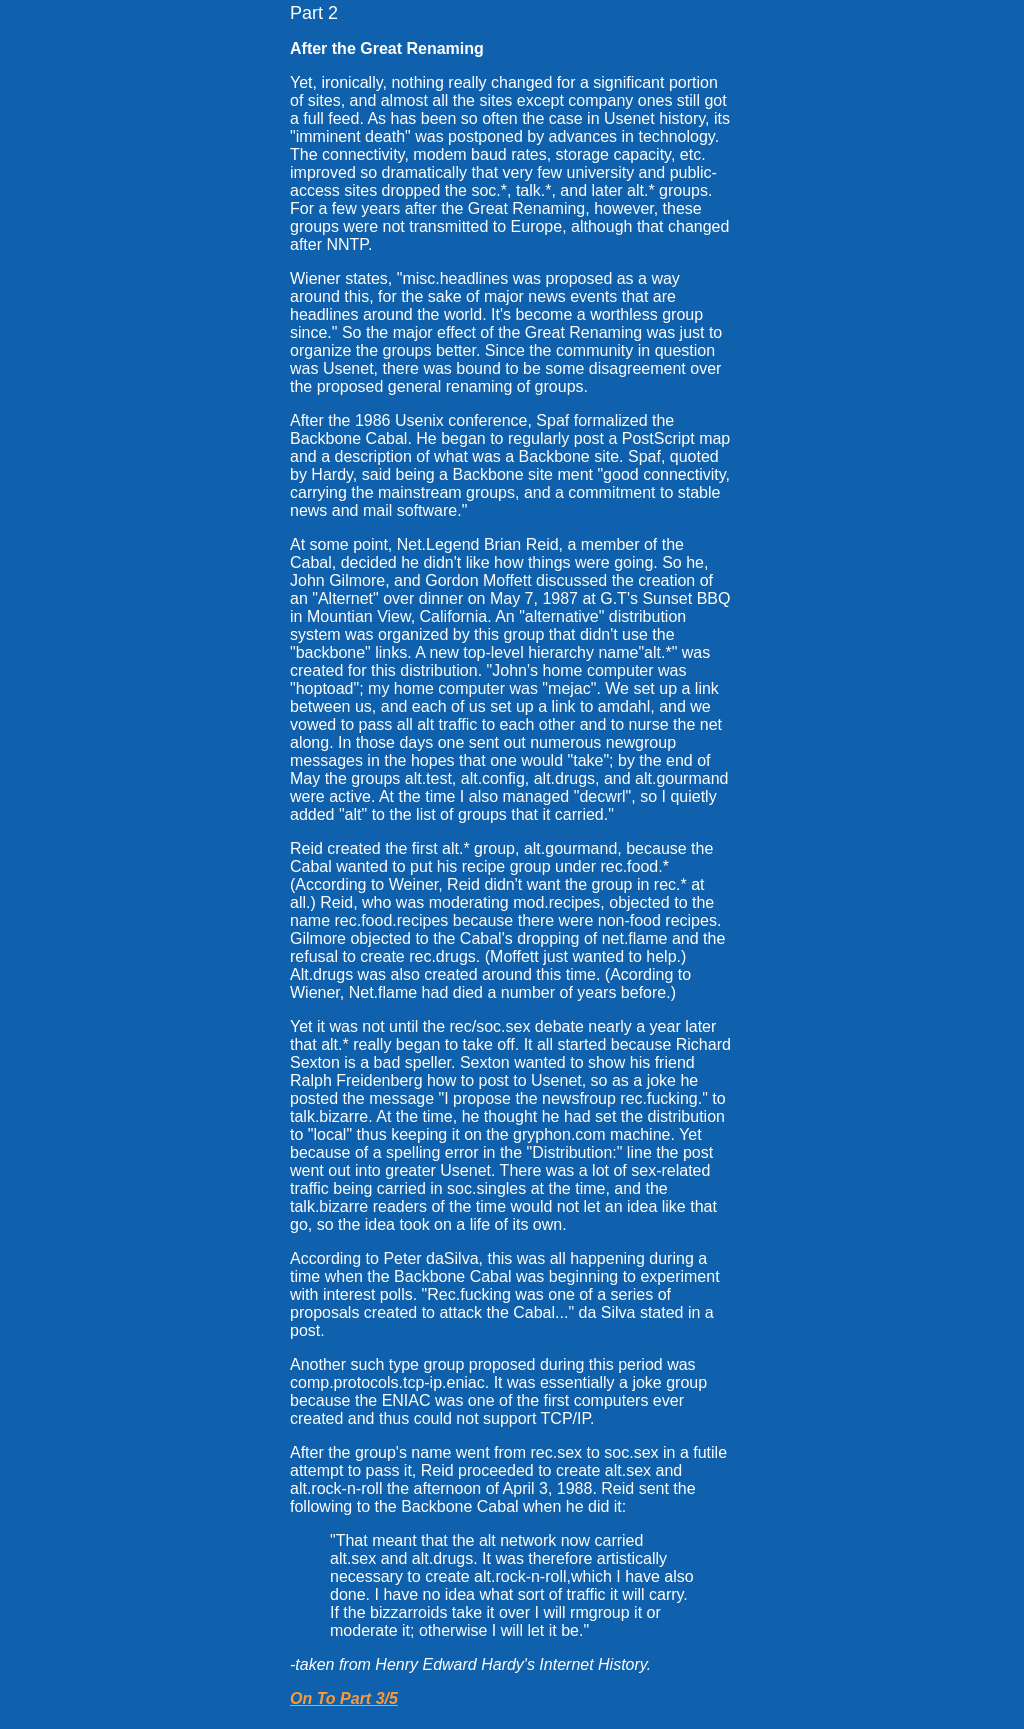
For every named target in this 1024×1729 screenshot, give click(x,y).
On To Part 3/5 (344, 1698)
